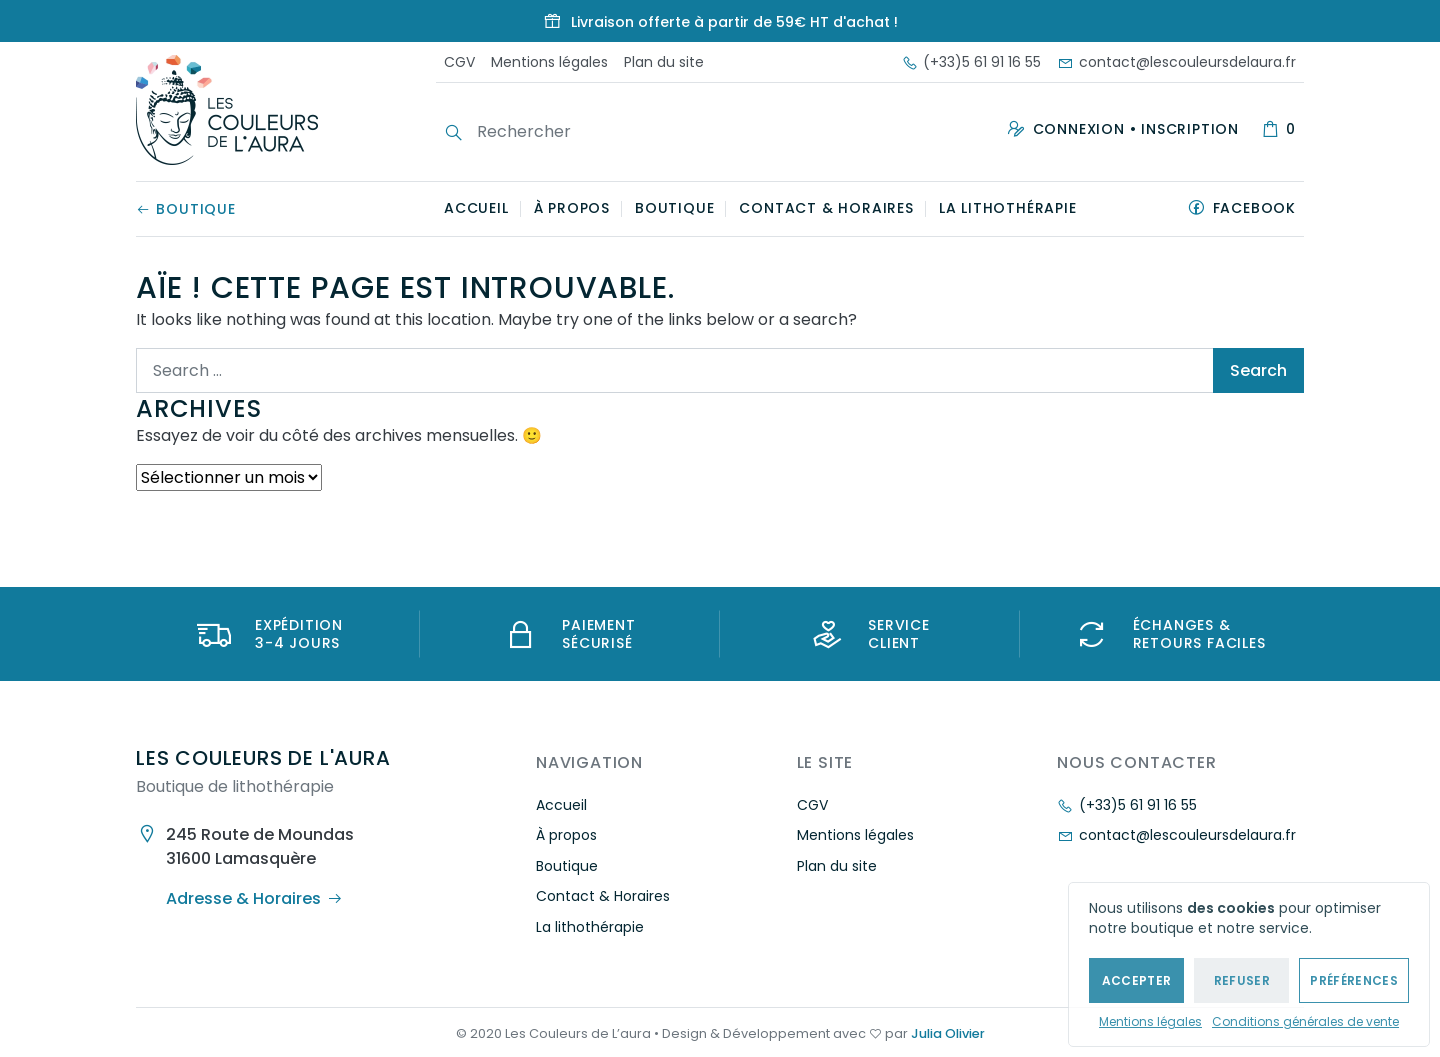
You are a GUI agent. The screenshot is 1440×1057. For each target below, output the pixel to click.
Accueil (476, 208)
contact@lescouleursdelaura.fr (1176, 62)
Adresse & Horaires (254, 898)
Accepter (1137, 980)
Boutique (186, 209)
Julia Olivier (948, 1033)
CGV (459, 62)
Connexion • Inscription (1136, 129)
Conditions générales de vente (1305, 1021)
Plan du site (664, 62)
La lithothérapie (1008, 208)
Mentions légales (1150, 1021)
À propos (572, 208)
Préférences (1354, 980)
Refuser (1242, 980)
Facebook (1254, 208)
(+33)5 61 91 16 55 (972, 62)
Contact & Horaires (826, 208)
